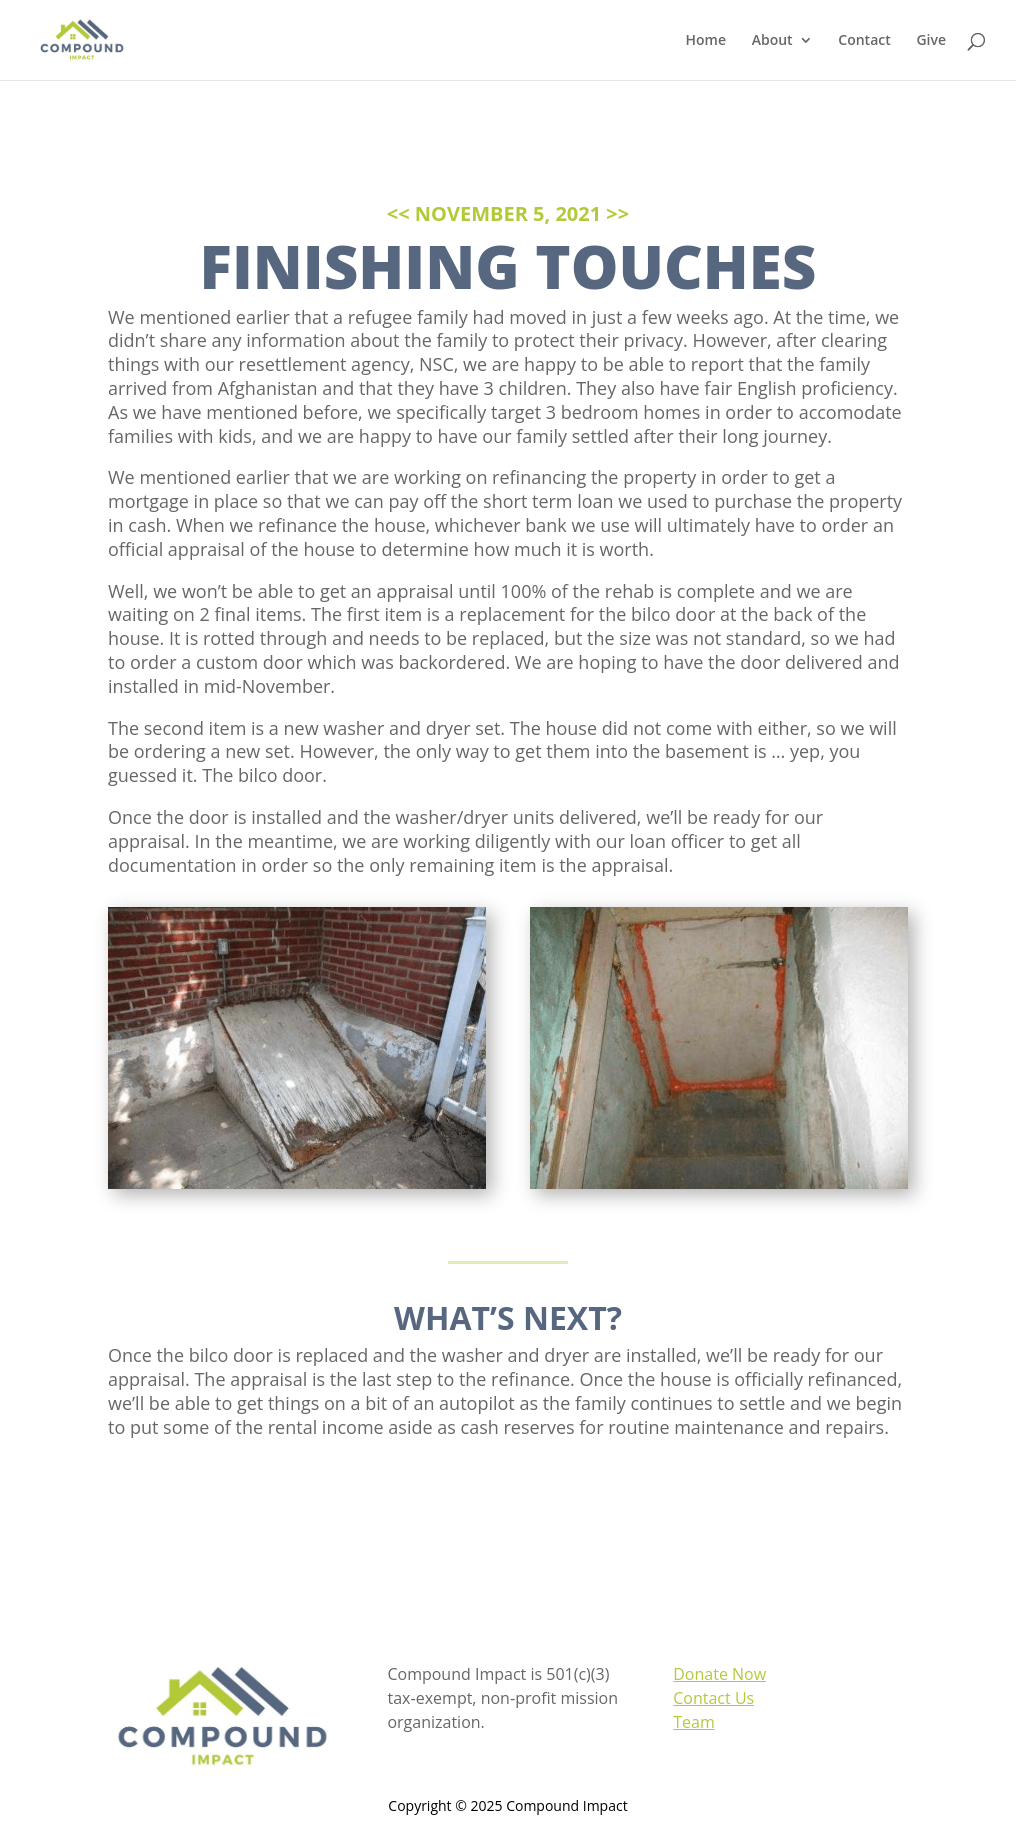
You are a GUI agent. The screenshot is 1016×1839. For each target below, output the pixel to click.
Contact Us (713, 1698)
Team (694, 1722)
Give (931, 41)
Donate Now (719, 1674)
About (772, 41)
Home (706, 41)
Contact (864, 41)
